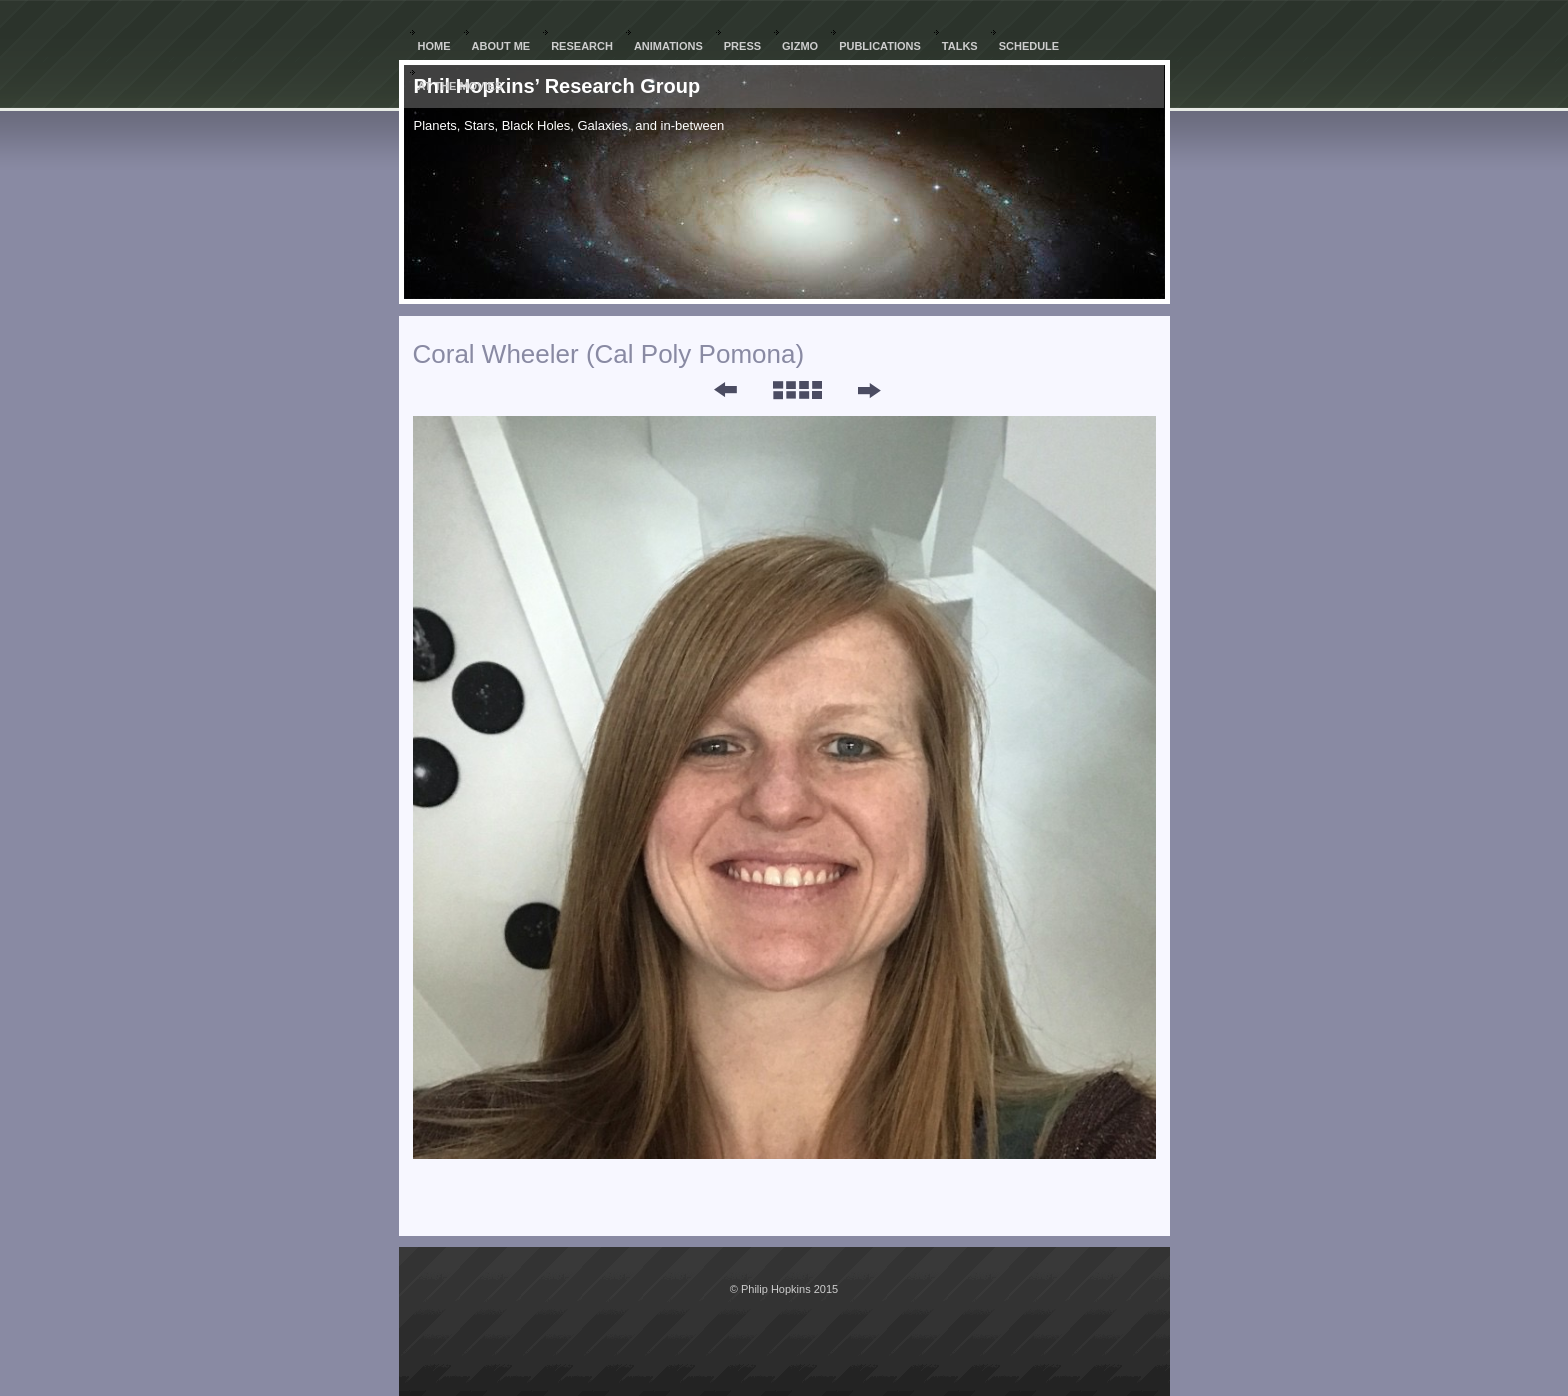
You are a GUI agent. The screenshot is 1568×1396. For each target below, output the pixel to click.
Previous (712, 390)
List (796, 390)
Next (868, 390)
